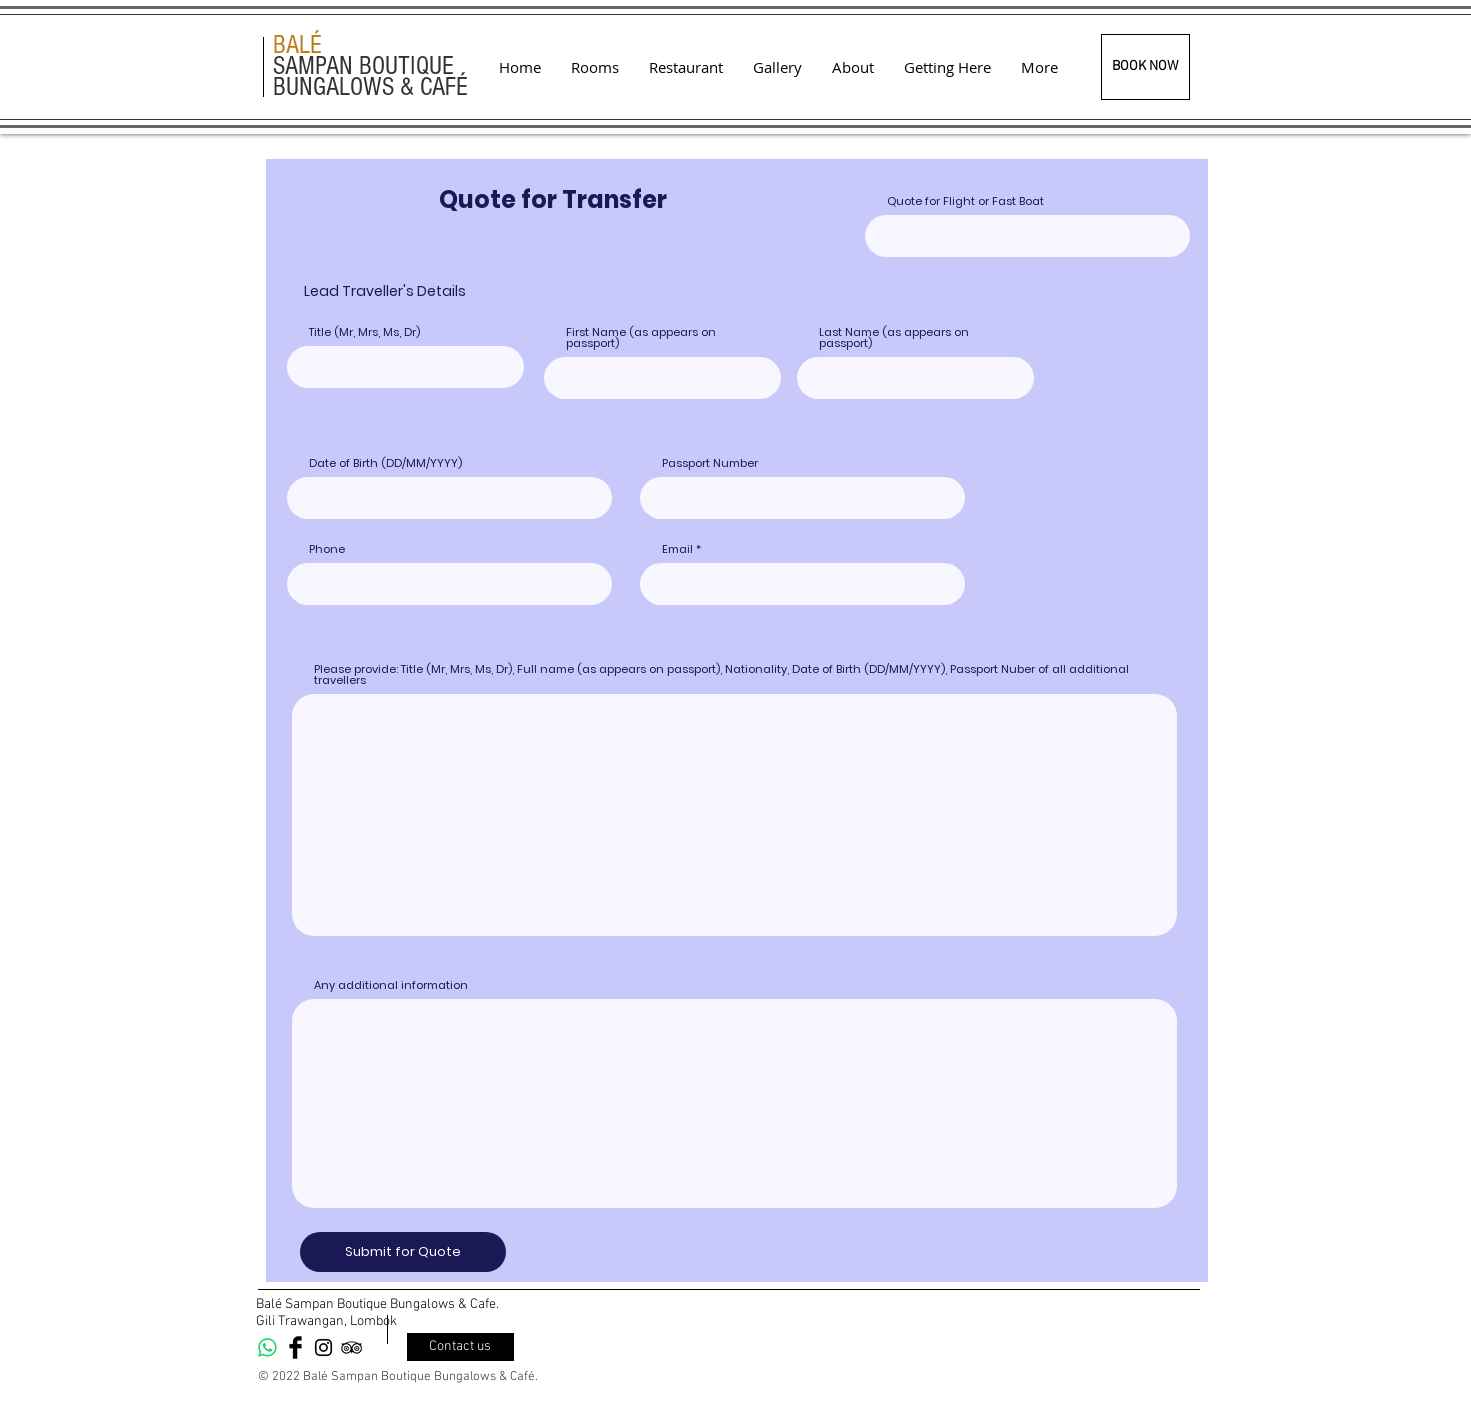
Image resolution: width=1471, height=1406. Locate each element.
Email (677, 549)
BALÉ (297, 45)
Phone (327, 549)
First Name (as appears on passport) (641, 338)
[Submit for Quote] (403, 1252)
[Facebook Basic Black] (295, 1347)
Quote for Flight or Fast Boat (965, 201)
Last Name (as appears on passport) (894, 338)
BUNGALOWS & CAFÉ (370, 87)
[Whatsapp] (267, 1347)
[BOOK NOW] (1145, 67)
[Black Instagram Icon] (323, 1347)
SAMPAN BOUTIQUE (363, 66)
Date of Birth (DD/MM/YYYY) (385, 463)
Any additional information (391, 985)
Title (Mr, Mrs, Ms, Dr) (364, 332)
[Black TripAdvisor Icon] (351, 1347)
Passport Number (710, 463)
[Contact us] (460, 1347)
